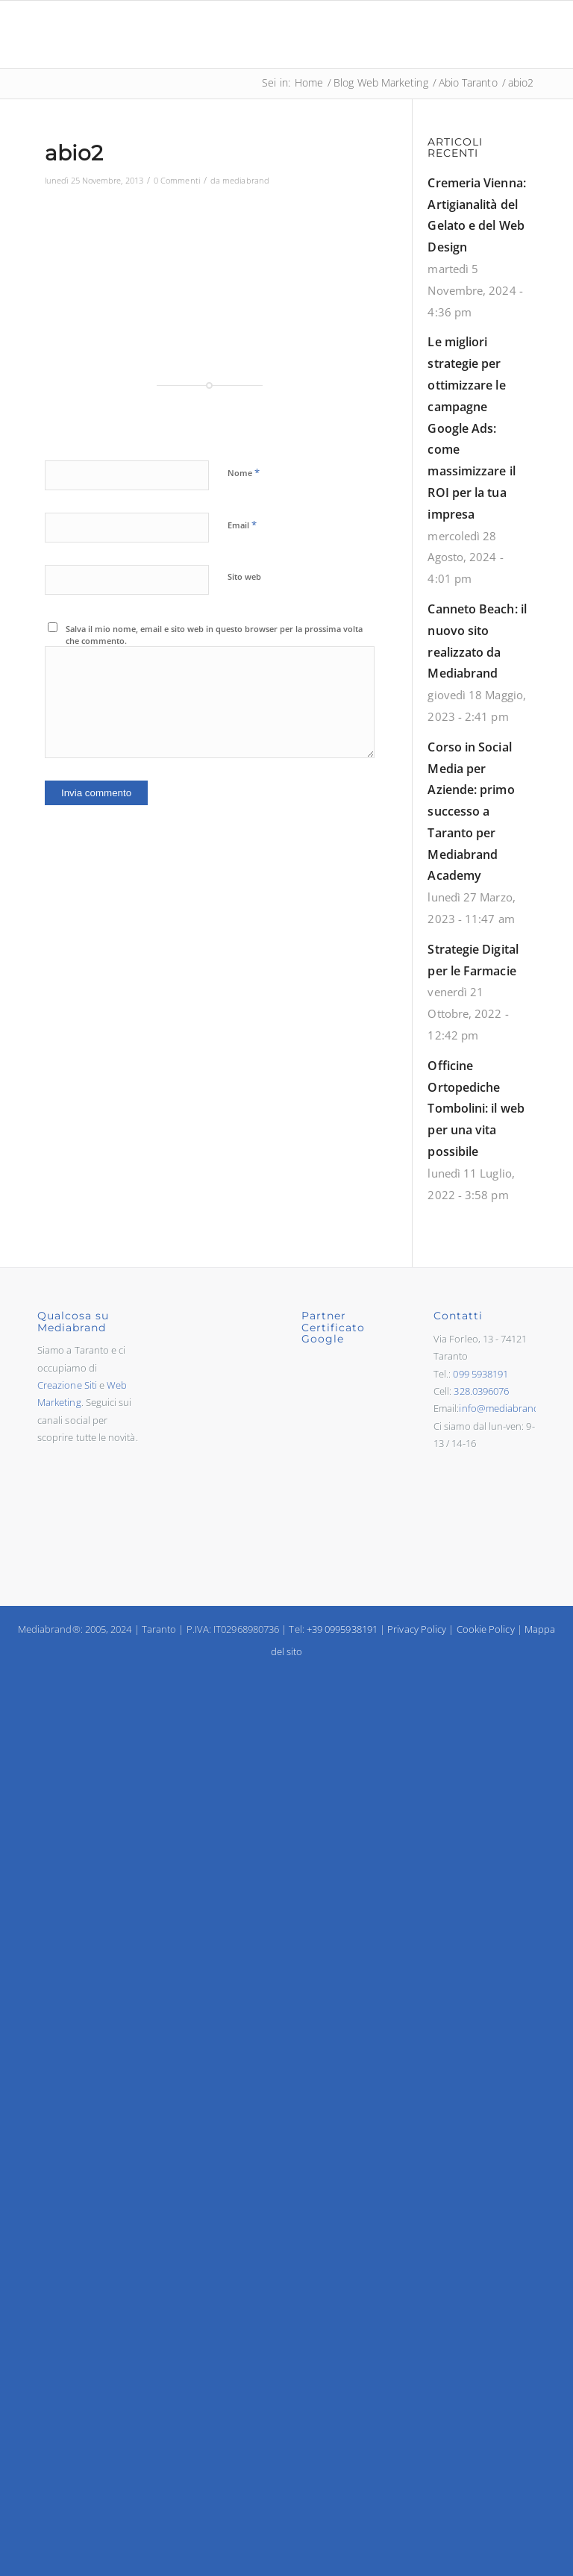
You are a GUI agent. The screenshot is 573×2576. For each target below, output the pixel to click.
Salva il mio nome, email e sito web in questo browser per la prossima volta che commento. (214, 635)
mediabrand (245, 180)
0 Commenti (177, 180)
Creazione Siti (67, 1385)
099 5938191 (480, 1374)
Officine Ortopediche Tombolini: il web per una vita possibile (476, 1108)
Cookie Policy (486, 1629)
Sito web (244, 576)
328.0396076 (481, 1391)
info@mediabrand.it (503, 1408)
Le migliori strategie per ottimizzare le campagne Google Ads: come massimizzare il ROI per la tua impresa (471, 428)
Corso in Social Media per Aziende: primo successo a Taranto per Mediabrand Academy (471, 811)
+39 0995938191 (342, 1629)
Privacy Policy (416, 1629)
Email (242, 524)
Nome (244, 472)
